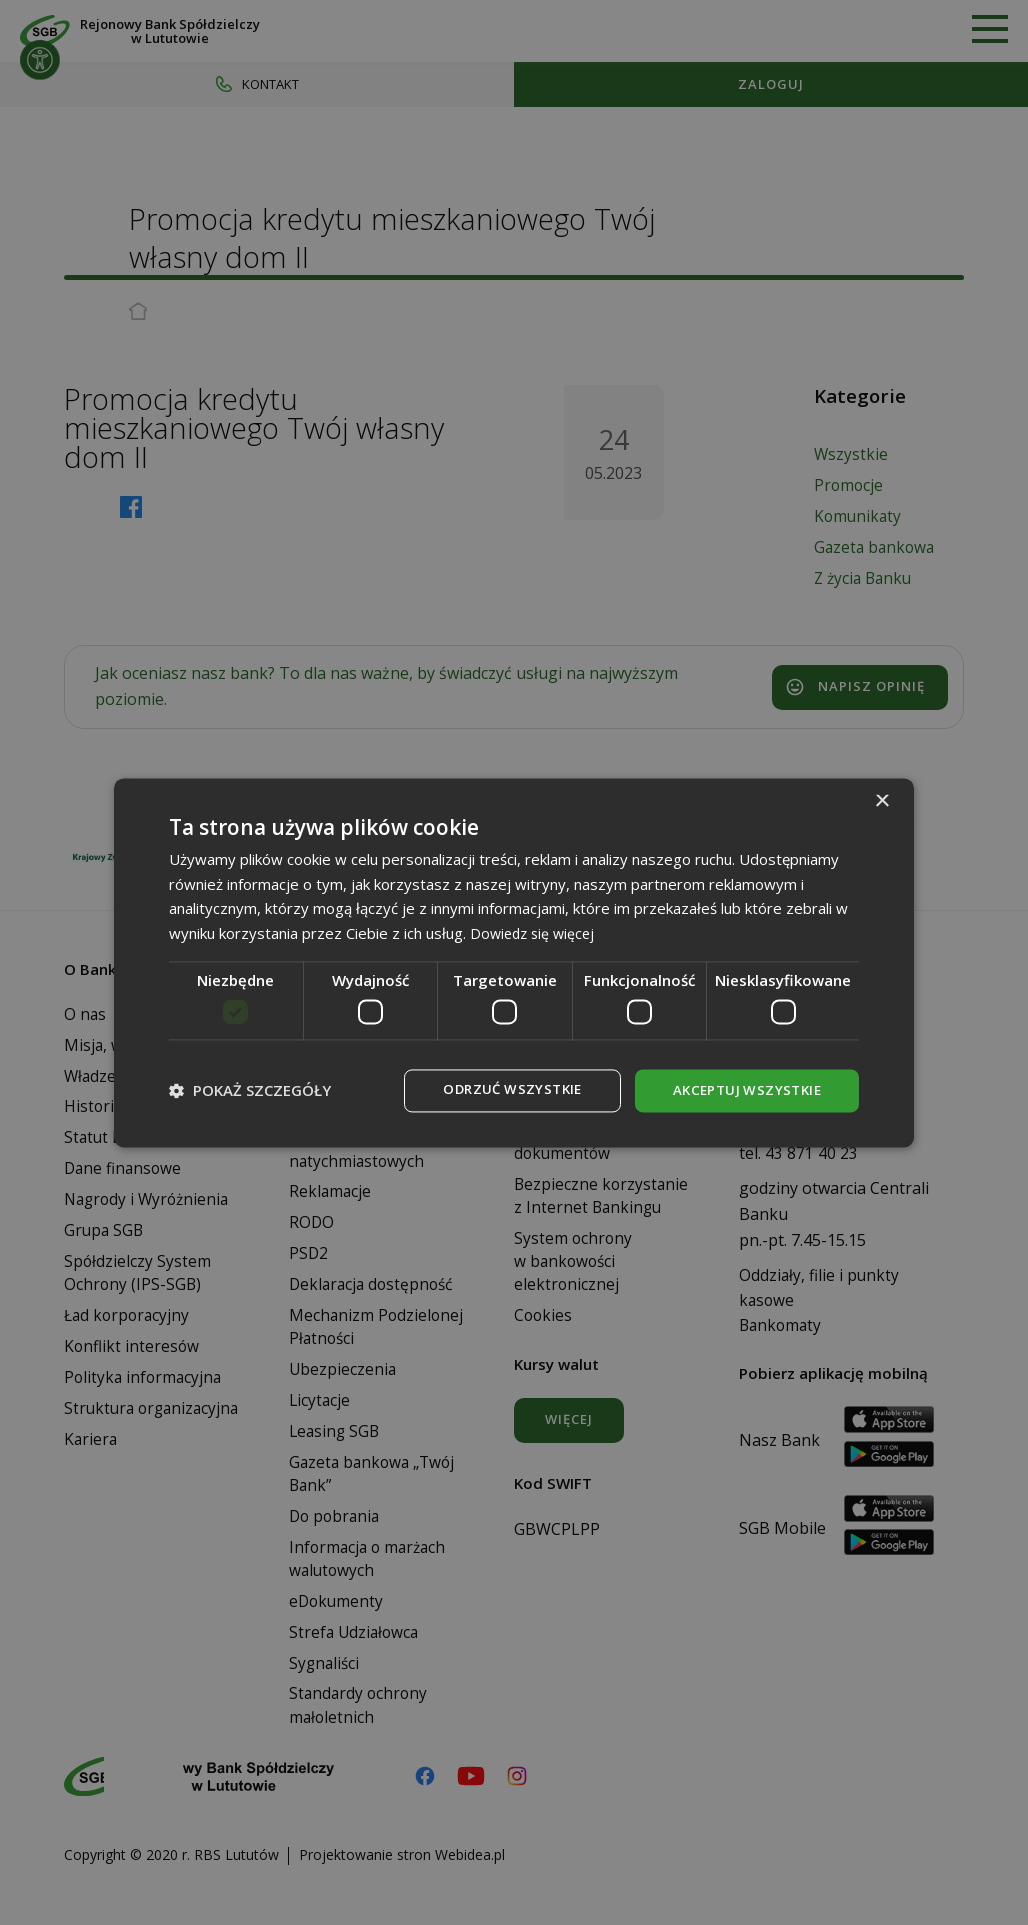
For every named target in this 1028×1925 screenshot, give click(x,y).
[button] (250, 1091)
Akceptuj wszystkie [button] (743, 1090)
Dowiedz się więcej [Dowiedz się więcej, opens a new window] (535, 932)
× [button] (881, 800)
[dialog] (514, 963)
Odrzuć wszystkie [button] (500, 1090)
